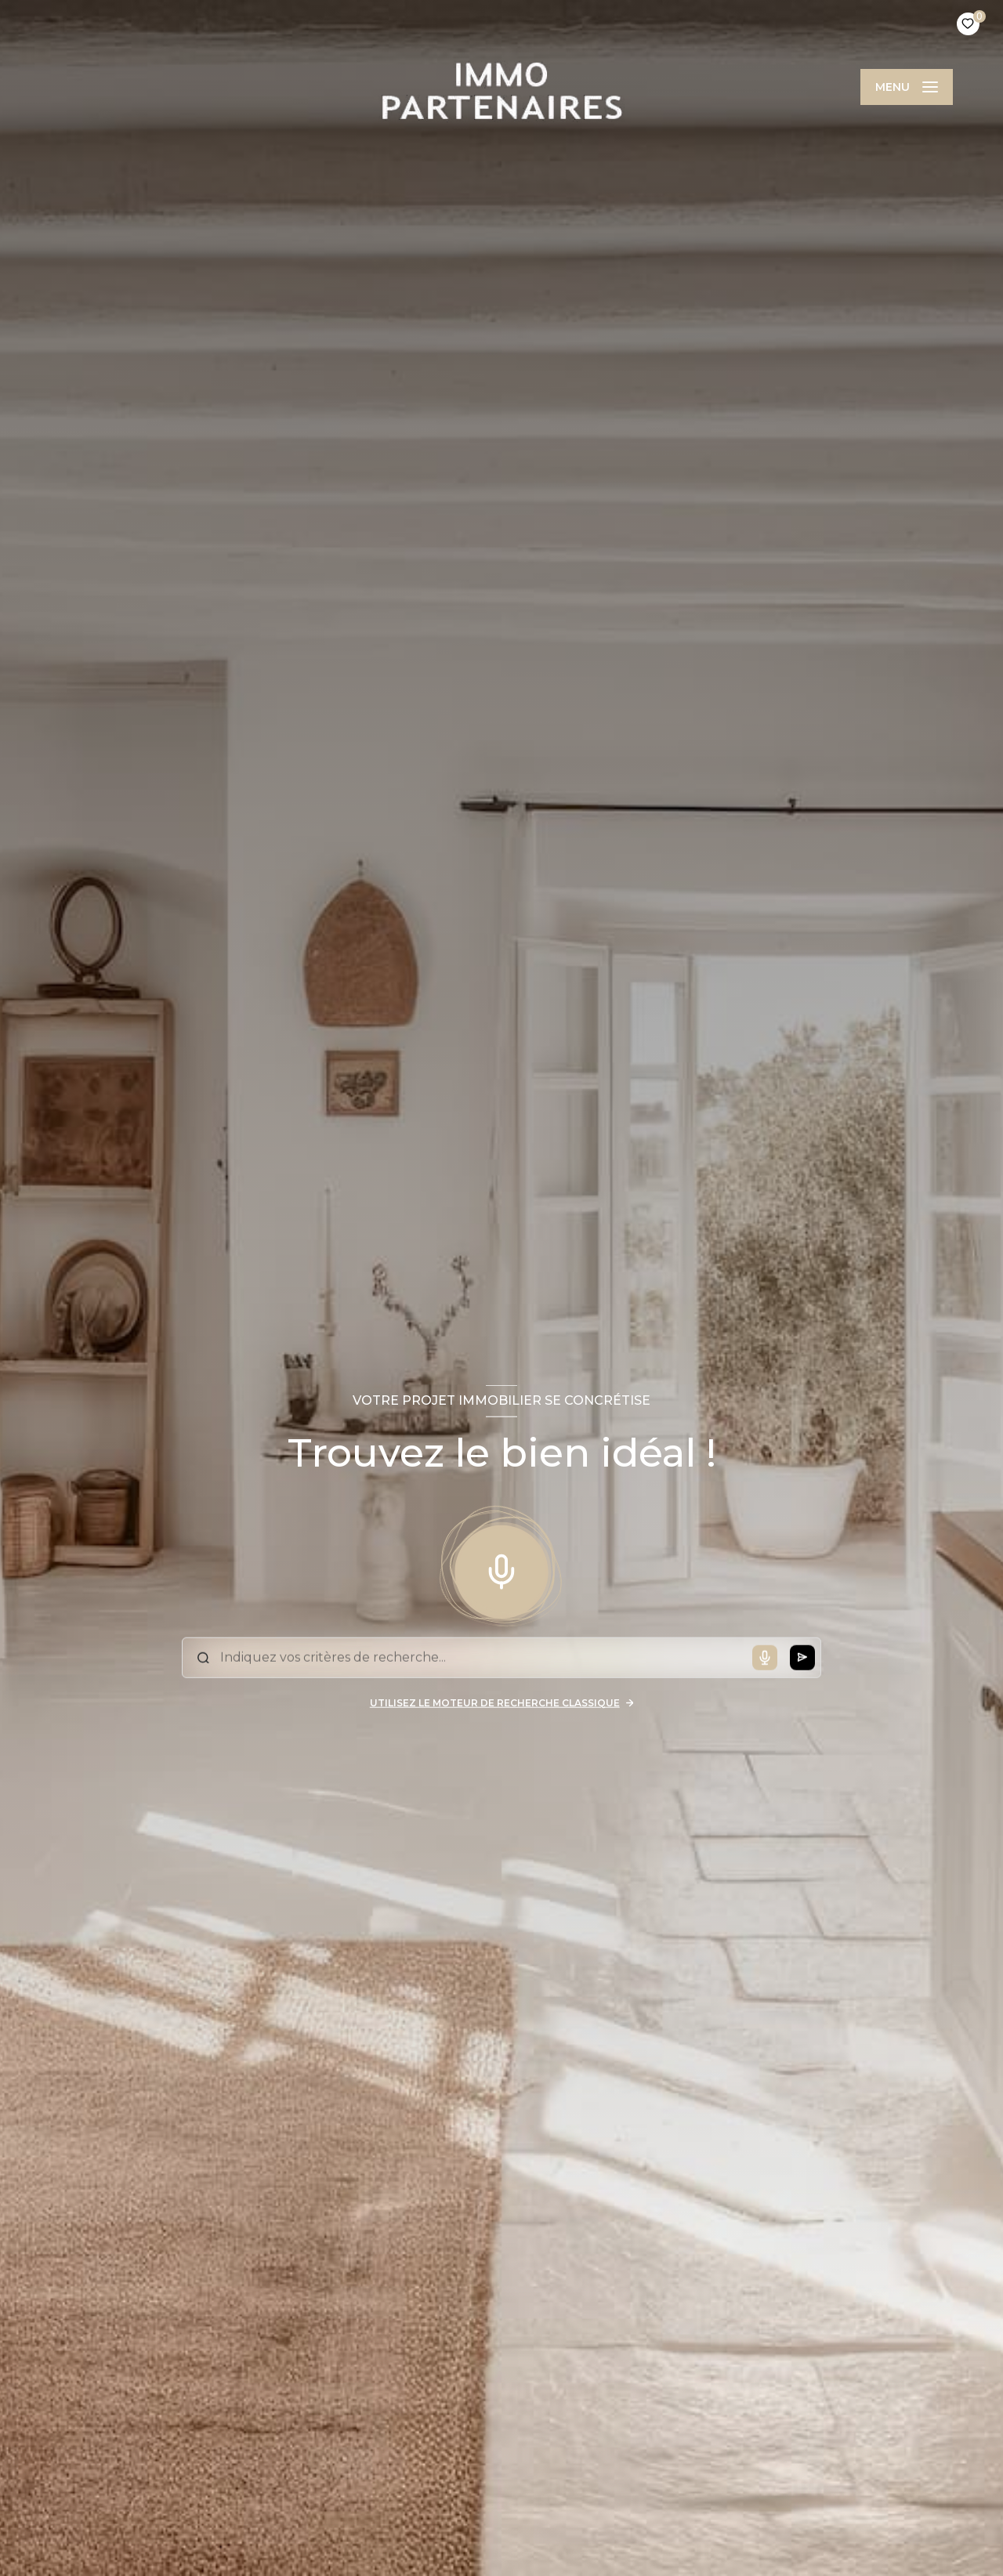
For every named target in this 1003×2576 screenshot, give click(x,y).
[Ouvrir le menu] (906, 87)
